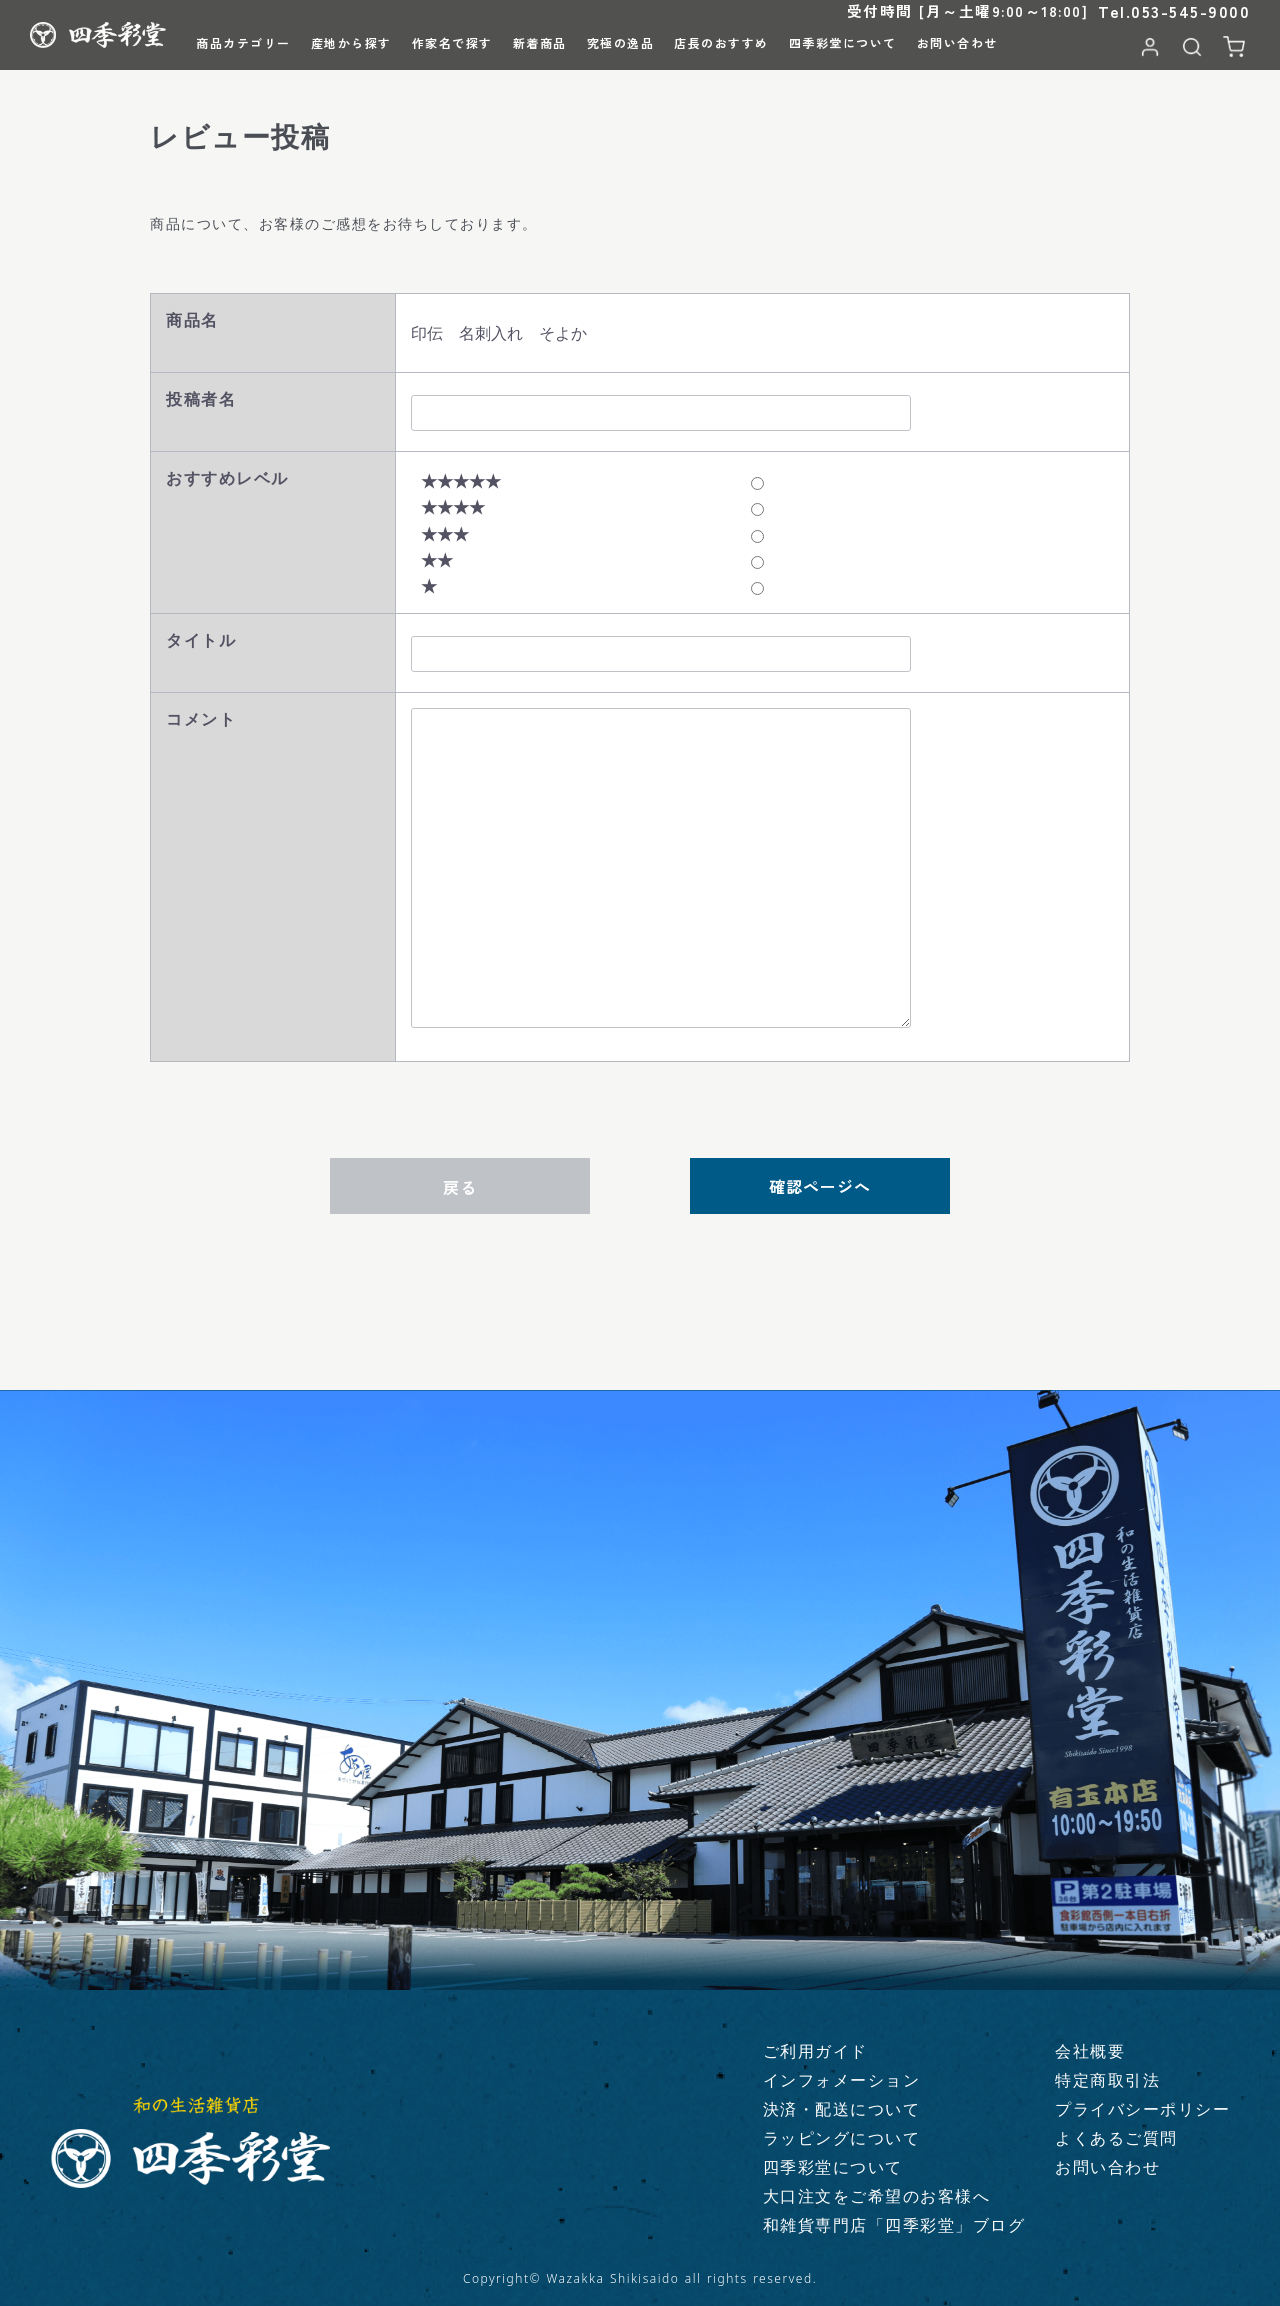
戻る (460, 1187)
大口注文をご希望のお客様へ (877, 2196)
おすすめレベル (227, 478)
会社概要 (1090, 2051)
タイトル (201, 640)
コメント (201, 719)
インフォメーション (842, 2080)
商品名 (192, 320)
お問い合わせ (1107, 2167)
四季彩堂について (833, 2167)
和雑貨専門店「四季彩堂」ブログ (894, 2225)
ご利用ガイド (815, 2051)
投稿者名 (201, 399)
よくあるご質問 (1116, 2138)
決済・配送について (842, 2109)
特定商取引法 (1107, 2080)
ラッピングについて (842, 2138)
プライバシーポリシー (1142, 2109)
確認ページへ (820, 1186)
